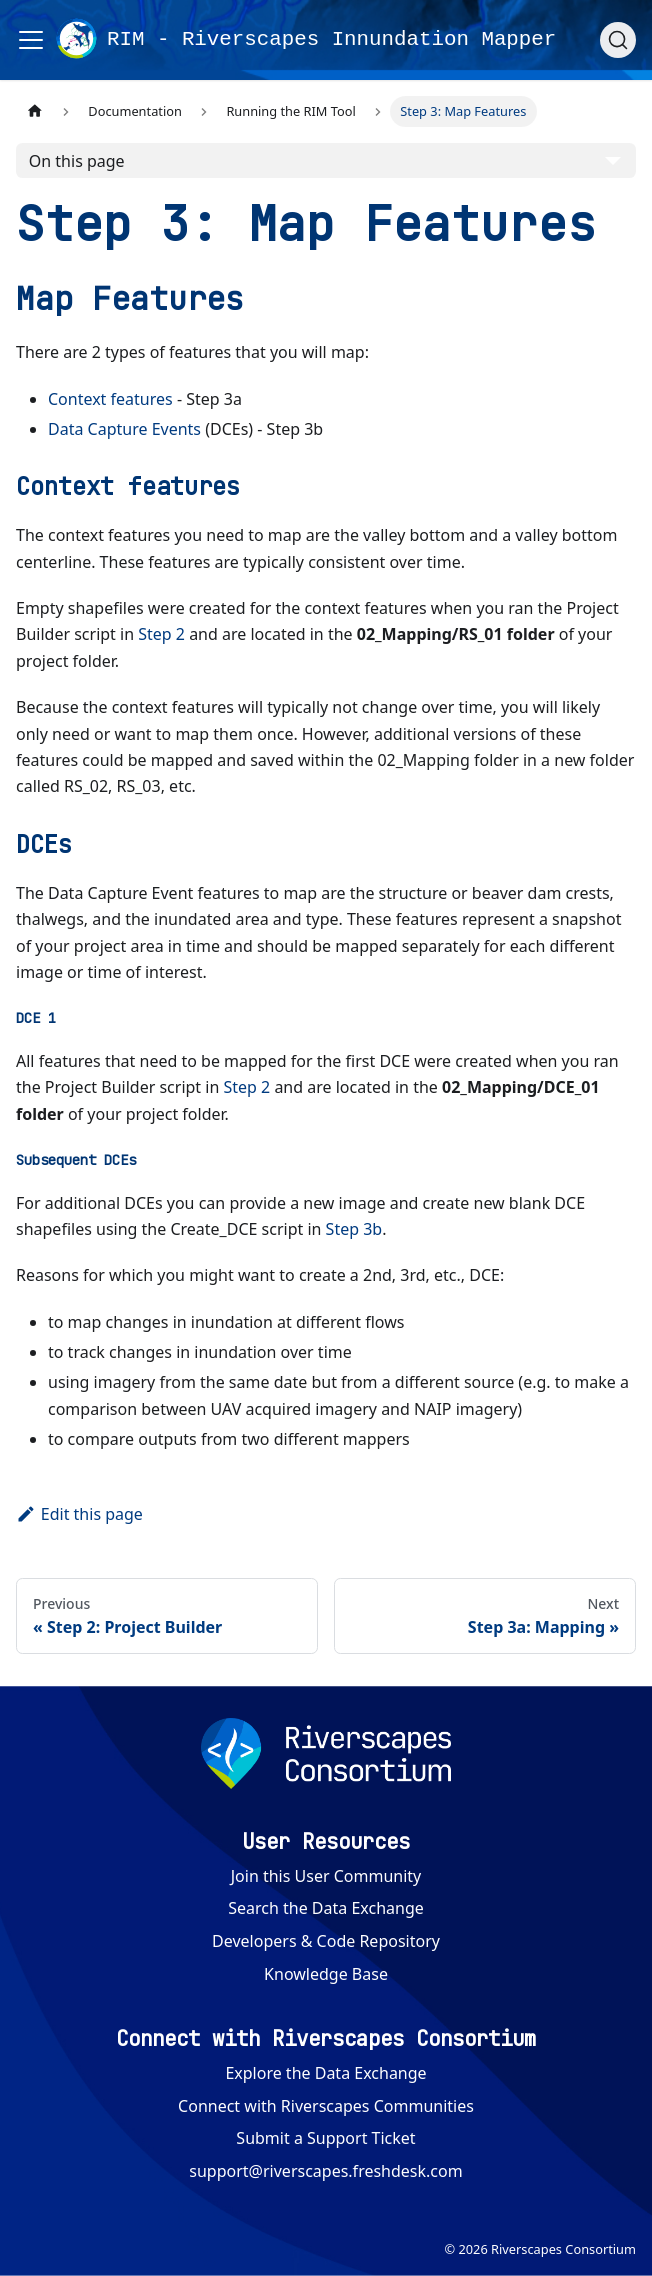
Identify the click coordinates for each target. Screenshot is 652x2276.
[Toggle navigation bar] (31, 40)
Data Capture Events (124, 429)
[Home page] (35, 111)
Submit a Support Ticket (325, 2138)
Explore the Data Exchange (325, 2073)
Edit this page (79, 1514)
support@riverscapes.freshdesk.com (325, 2171)
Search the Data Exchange (326, 1908)
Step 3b (354, 1229)
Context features (110, 399)
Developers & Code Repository (326, 1941)
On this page (77, 161)
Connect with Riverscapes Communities (326, 2106)
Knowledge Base (326, 1974)
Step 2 (161, 634)
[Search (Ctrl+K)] (618, 40)
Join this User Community (326, 1876)
